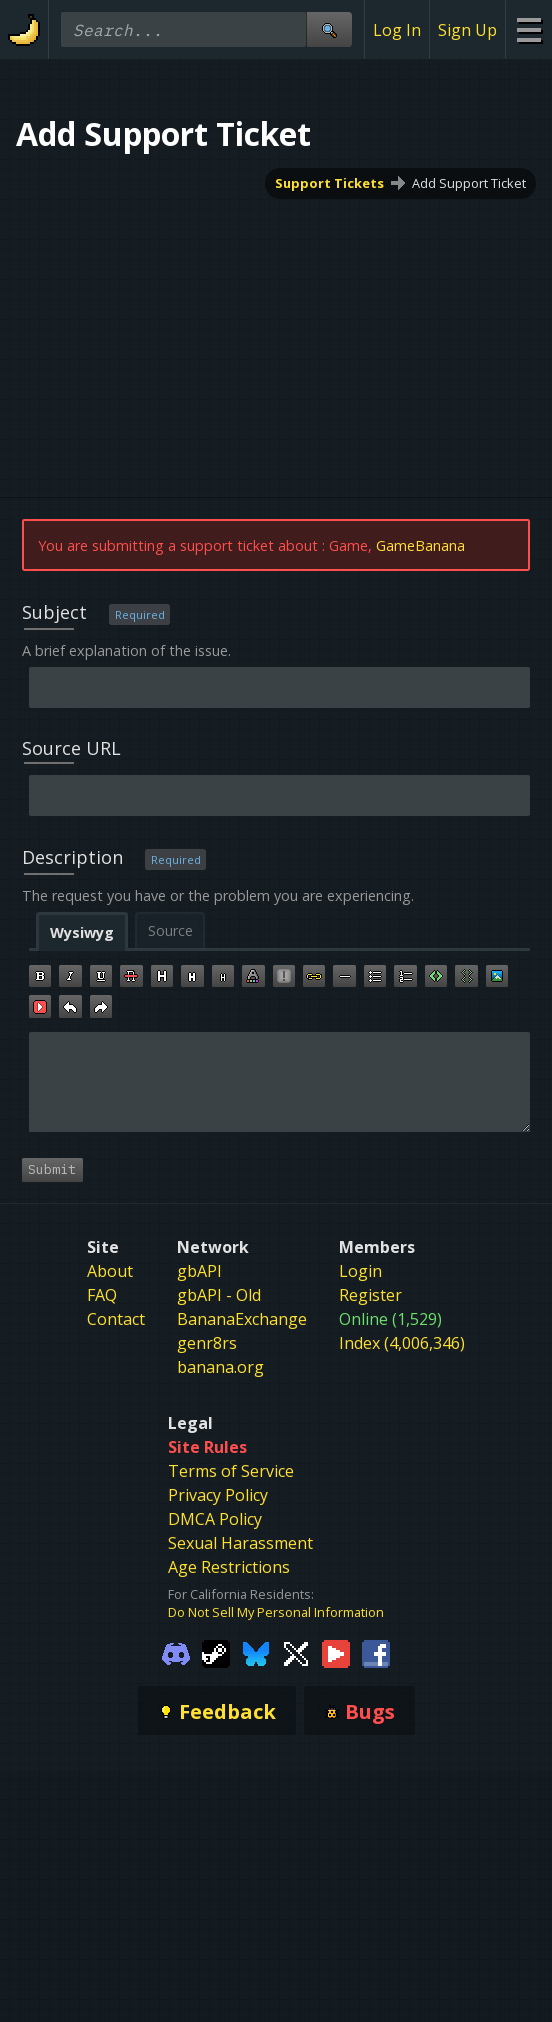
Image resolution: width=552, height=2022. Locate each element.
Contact (116, 1319)
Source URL (71, 748)
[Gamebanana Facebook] (376, 1653)
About (110, 1271)
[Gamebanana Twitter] (296, 1653)
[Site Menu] (528, 29)
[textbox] (280, 1082)
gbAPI (199, 1271)
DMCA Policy (215, 1519)
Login (360, 1271)
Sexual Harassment (240, 1543)
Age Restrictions (229, 1567)
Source (170, 930)
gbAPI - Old (219, 1295)
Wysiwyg (82, 932)
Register (370, 1295)
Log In (397, 30)
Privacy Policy (218, 1495)
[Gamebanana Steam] (216, 1653)
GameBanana (420, 545)
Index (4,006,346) (402, 1343)
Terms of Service (231, 1471)
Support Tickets (329, 183)
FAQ (102, 1295)
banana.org (220, 1367)
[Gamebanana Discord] (176, 1653)
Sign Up (467, 30)
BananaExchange (242, 1319)
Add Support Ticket (469, 183)
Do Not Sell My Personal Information (276, 1612)
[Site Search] (329, 29)
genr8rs (207, 1343)
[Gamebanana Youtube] (336, 1653)
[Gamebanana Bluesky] (256, 1653)
